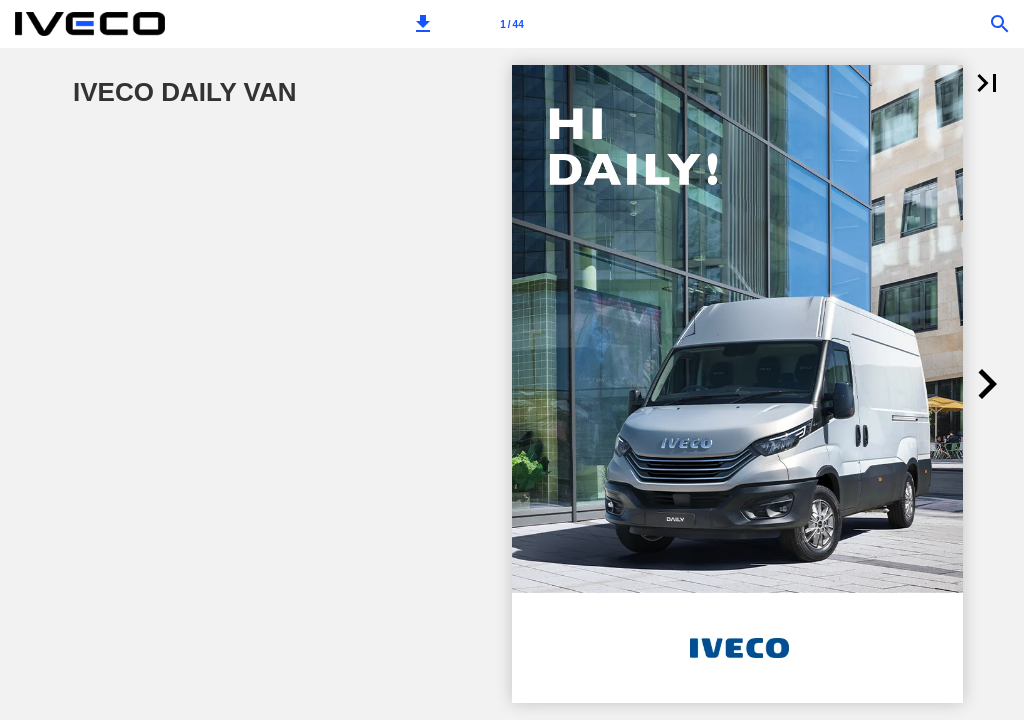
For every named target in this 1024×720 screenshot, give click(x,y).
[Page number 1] (512, 24)
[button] (423, 24)
